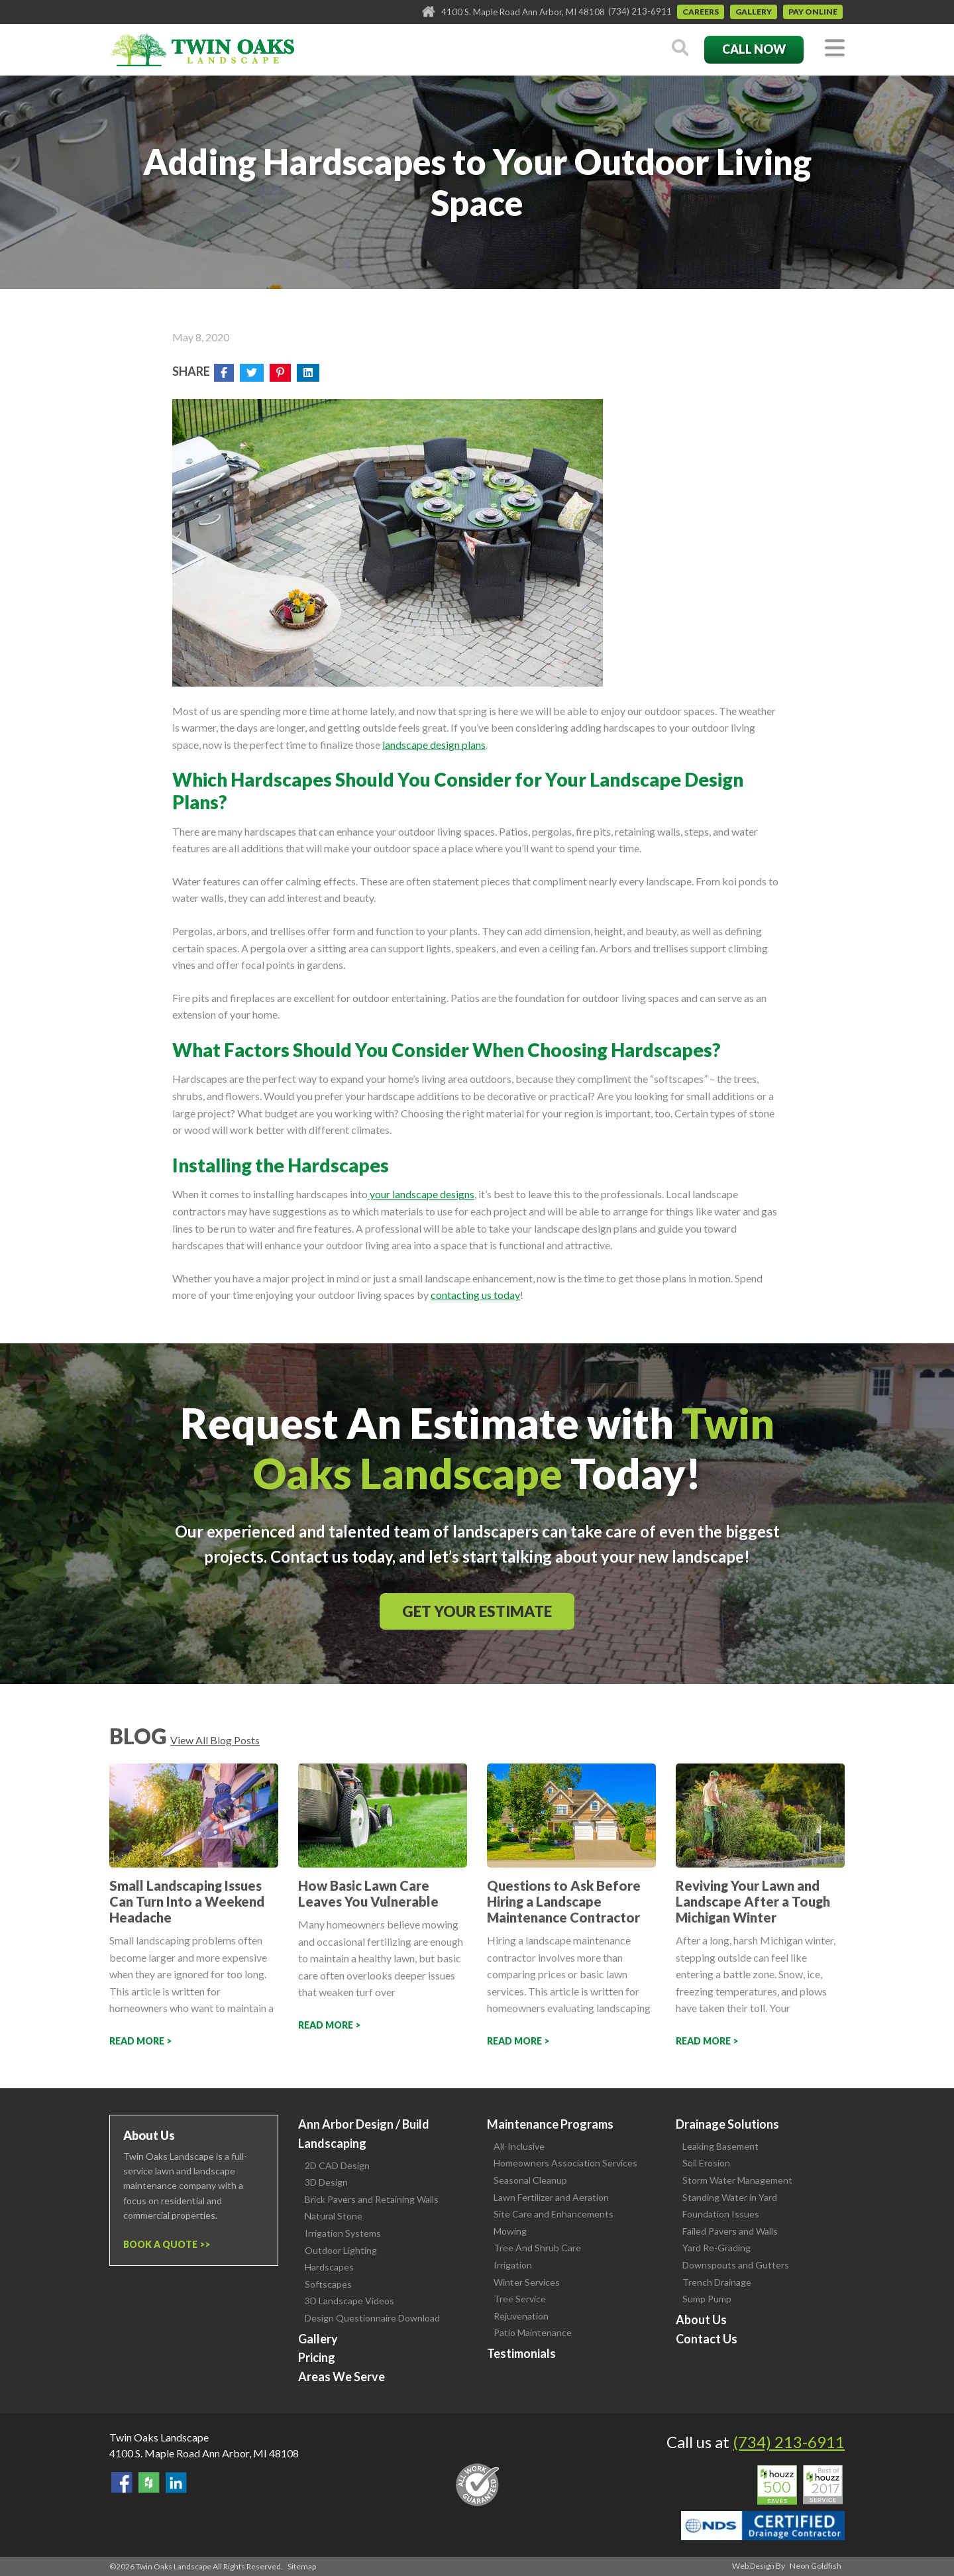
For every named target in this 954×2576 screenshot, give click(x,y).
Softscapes (328, 2284)
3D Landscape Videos (349, 2300)
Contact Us (706, 2338)
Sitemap (302, 2566)
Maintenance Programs (550, 2124)
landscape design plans (434, 744)
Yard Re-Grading (716, 2247)
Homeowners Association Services (565, 2162)
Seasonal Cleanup (530, 2180)
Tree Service (520, 2298)
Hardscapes (329, 2266)
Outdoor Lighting (341, 2250)
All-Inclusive (519, 2146)
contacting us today (475, 1294)
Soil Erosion (706, 2162)
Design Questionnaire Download (372, 2318)
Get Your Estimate (477, 1611)
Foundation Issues (720, 2213)
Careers (700, 12)
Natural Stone (333, 2215)
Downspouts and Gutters (735, 2264)
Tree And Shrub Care (537, 2247)
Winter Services (527, 2282)
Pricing (316, 2357)
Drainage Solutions (727, 2124)
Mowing (510, 2231)
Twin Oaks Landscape (159, 2437)
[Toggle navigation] (835, 48)
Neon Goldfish (815, 2566)
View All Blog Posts (215, 1740)
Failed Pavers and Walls (730, 2231)
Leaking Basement (720, 2146)
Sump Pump (706, 2298)
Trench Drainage (716, 2282)
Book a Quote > (164, 2244)
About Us (701, 2319)
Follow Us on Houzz (149, 2482)
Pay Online (812, 12)
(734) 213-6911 (640, 11)
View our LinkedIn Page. (176, 2482)
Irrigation (513, 2264)
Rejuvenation (521, 2316)
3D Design (326, 2182)
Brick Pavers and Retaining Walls (372, 2199)
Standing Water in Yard (729, 2197)
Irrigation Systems (343, 2233)
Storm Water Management (737, 2180)
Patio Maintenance (533, 2332)
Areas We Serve (341, 2376)
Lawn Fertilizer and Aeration (551, 2197)
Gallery (753, 12)
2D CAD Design (337, 2165)
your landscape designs (421, 1194)
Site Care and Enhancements (553, 2213)
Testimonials (521, 2353)
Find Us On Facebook (121, 2482)
